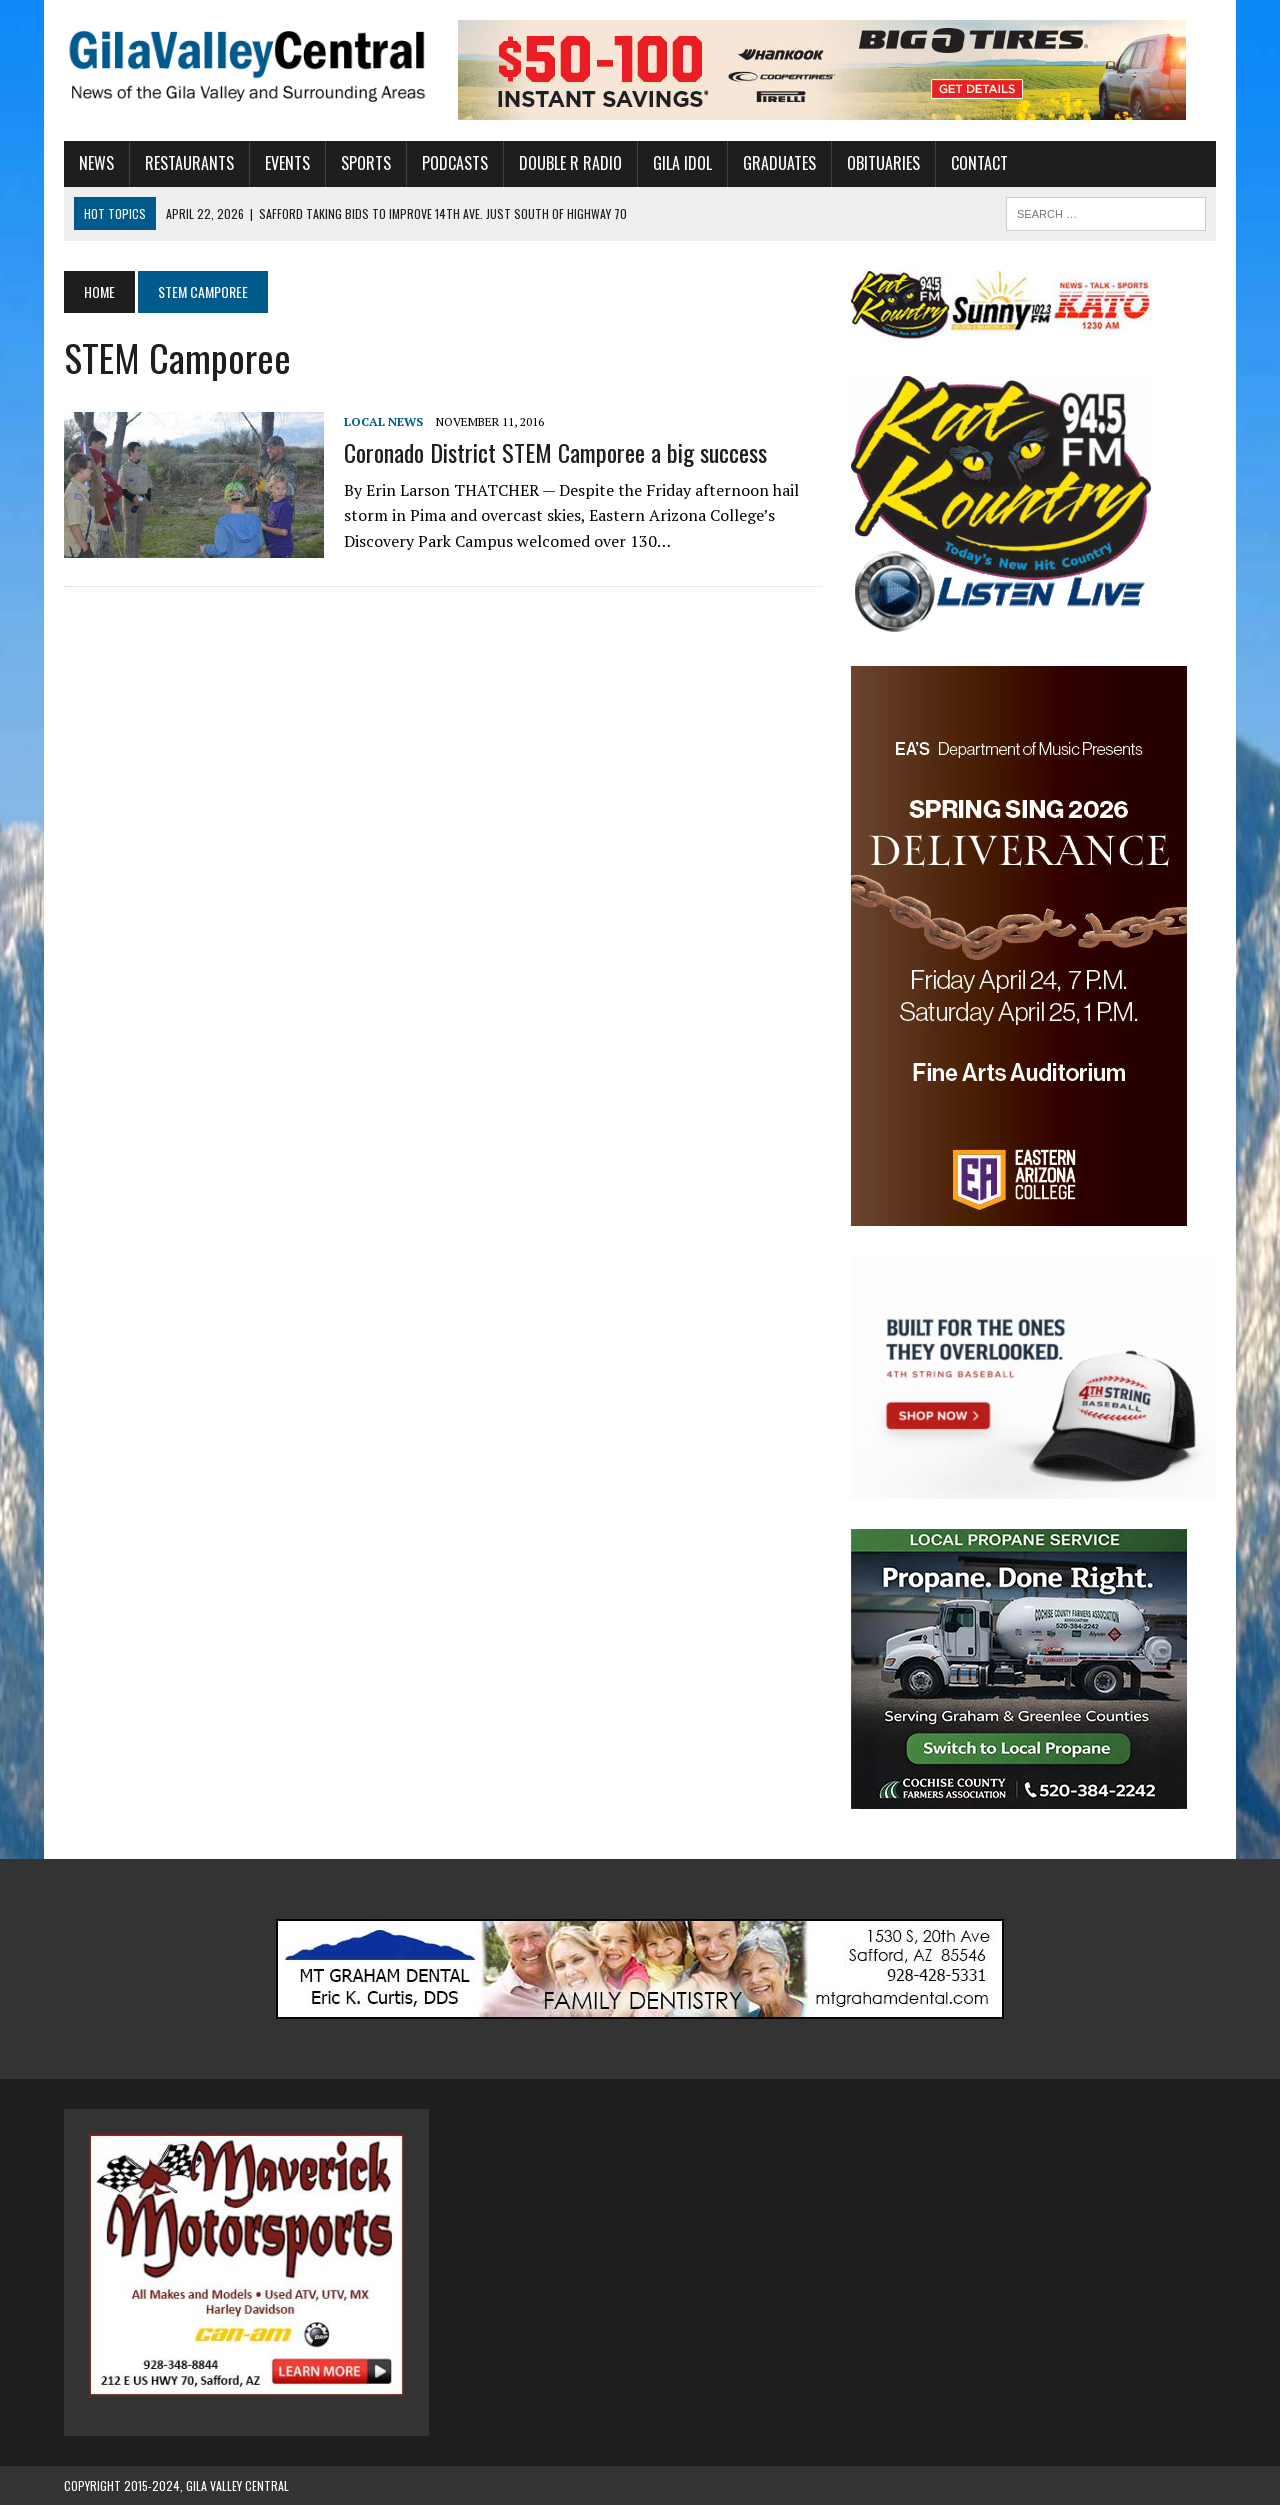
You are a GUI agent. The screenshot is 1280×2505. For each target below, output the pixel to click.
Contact (979, 163)
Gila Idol (682, 163)
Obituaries (883, 163)
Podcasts (455, 163)
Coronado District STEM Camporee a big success (555, 452)
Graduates (779, 163)
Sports (366, 163)
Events (287, 163)
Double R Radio (570, 163)
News (96, 163)
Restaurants (189, 163)
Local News (383, 421)
